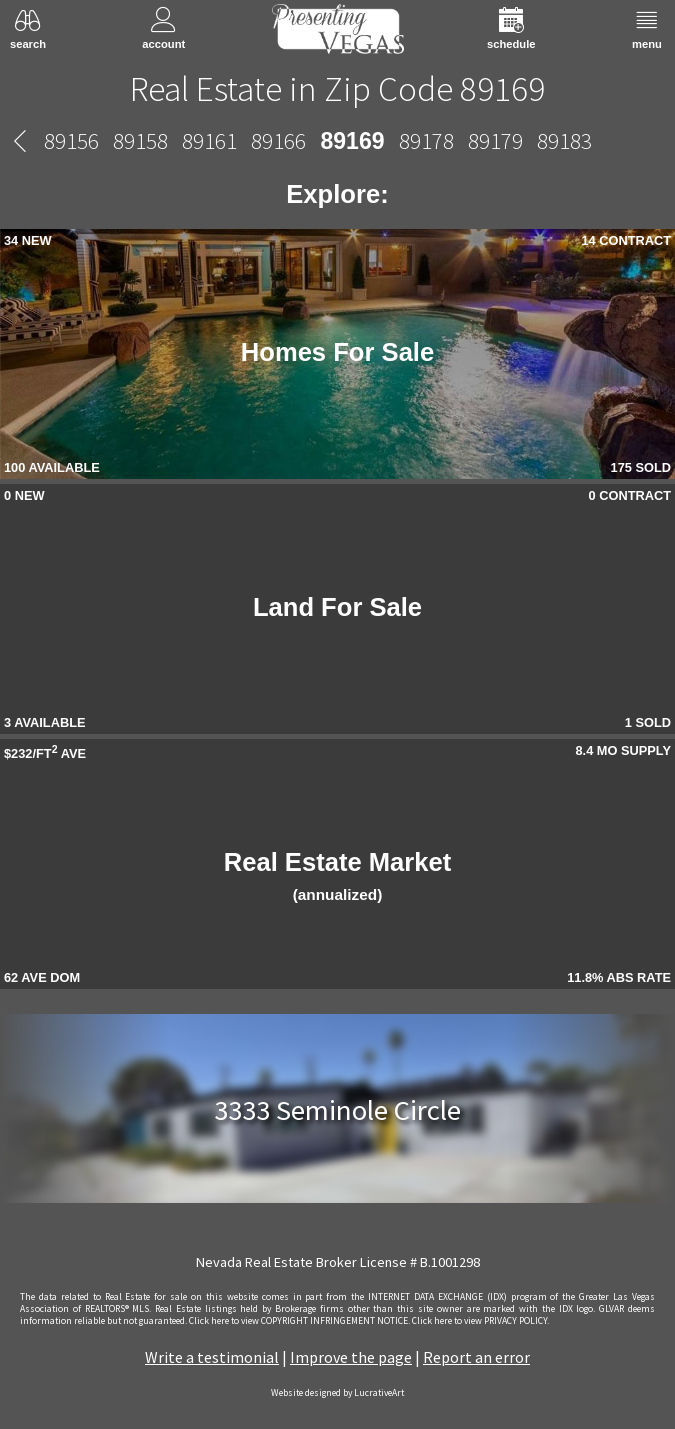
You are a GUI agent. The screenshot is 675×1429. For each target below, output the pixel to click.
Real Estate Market (338, 875)
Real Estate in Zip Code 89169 (337, 88)
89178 (426, 140)
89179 (495, 140)
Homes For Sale (337, 352)
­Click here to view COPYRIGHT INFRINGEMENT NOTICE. (299, 1321)
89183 (564, 140)
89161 (209, 140)
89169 (352, 141)
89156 (71, 140)
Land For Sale (337, 607)
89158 (140, 140)
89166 (278, 140)
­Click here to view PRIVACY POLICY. (480, 1321)
